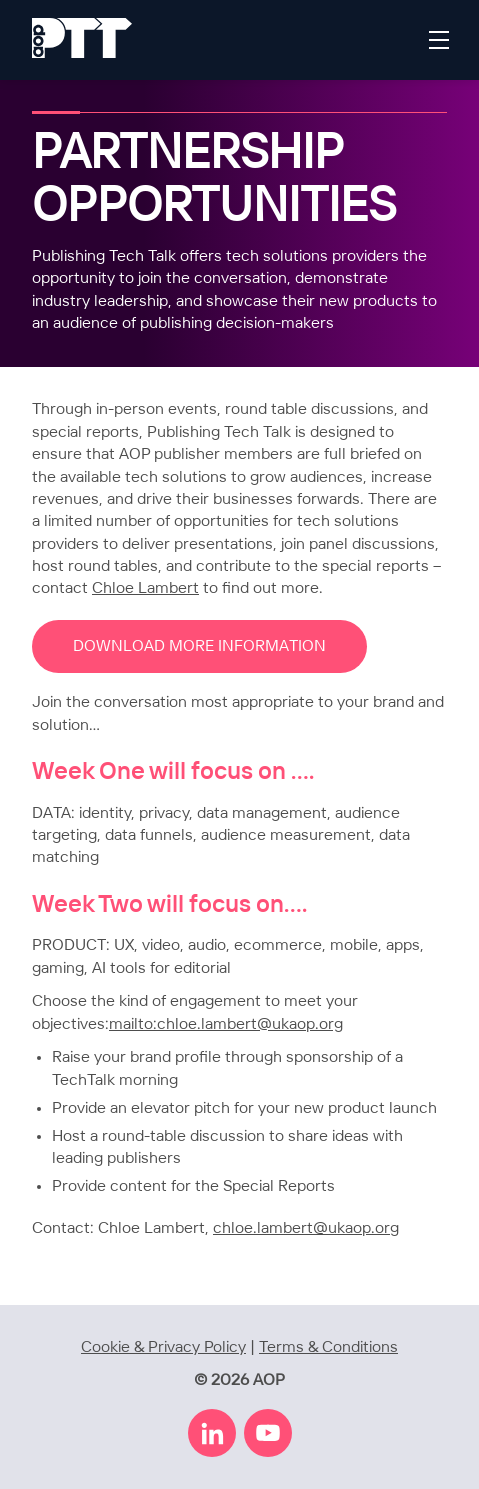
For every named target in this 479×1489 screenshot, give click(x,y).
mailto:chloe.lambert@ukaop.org (226, 1024)
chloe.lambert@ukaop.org (306, 1228)
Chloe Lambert (145, 588)
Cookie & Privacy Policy (163, 1347)
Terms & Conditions (328, 1347)
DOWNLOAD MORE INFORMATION (199, 646)
